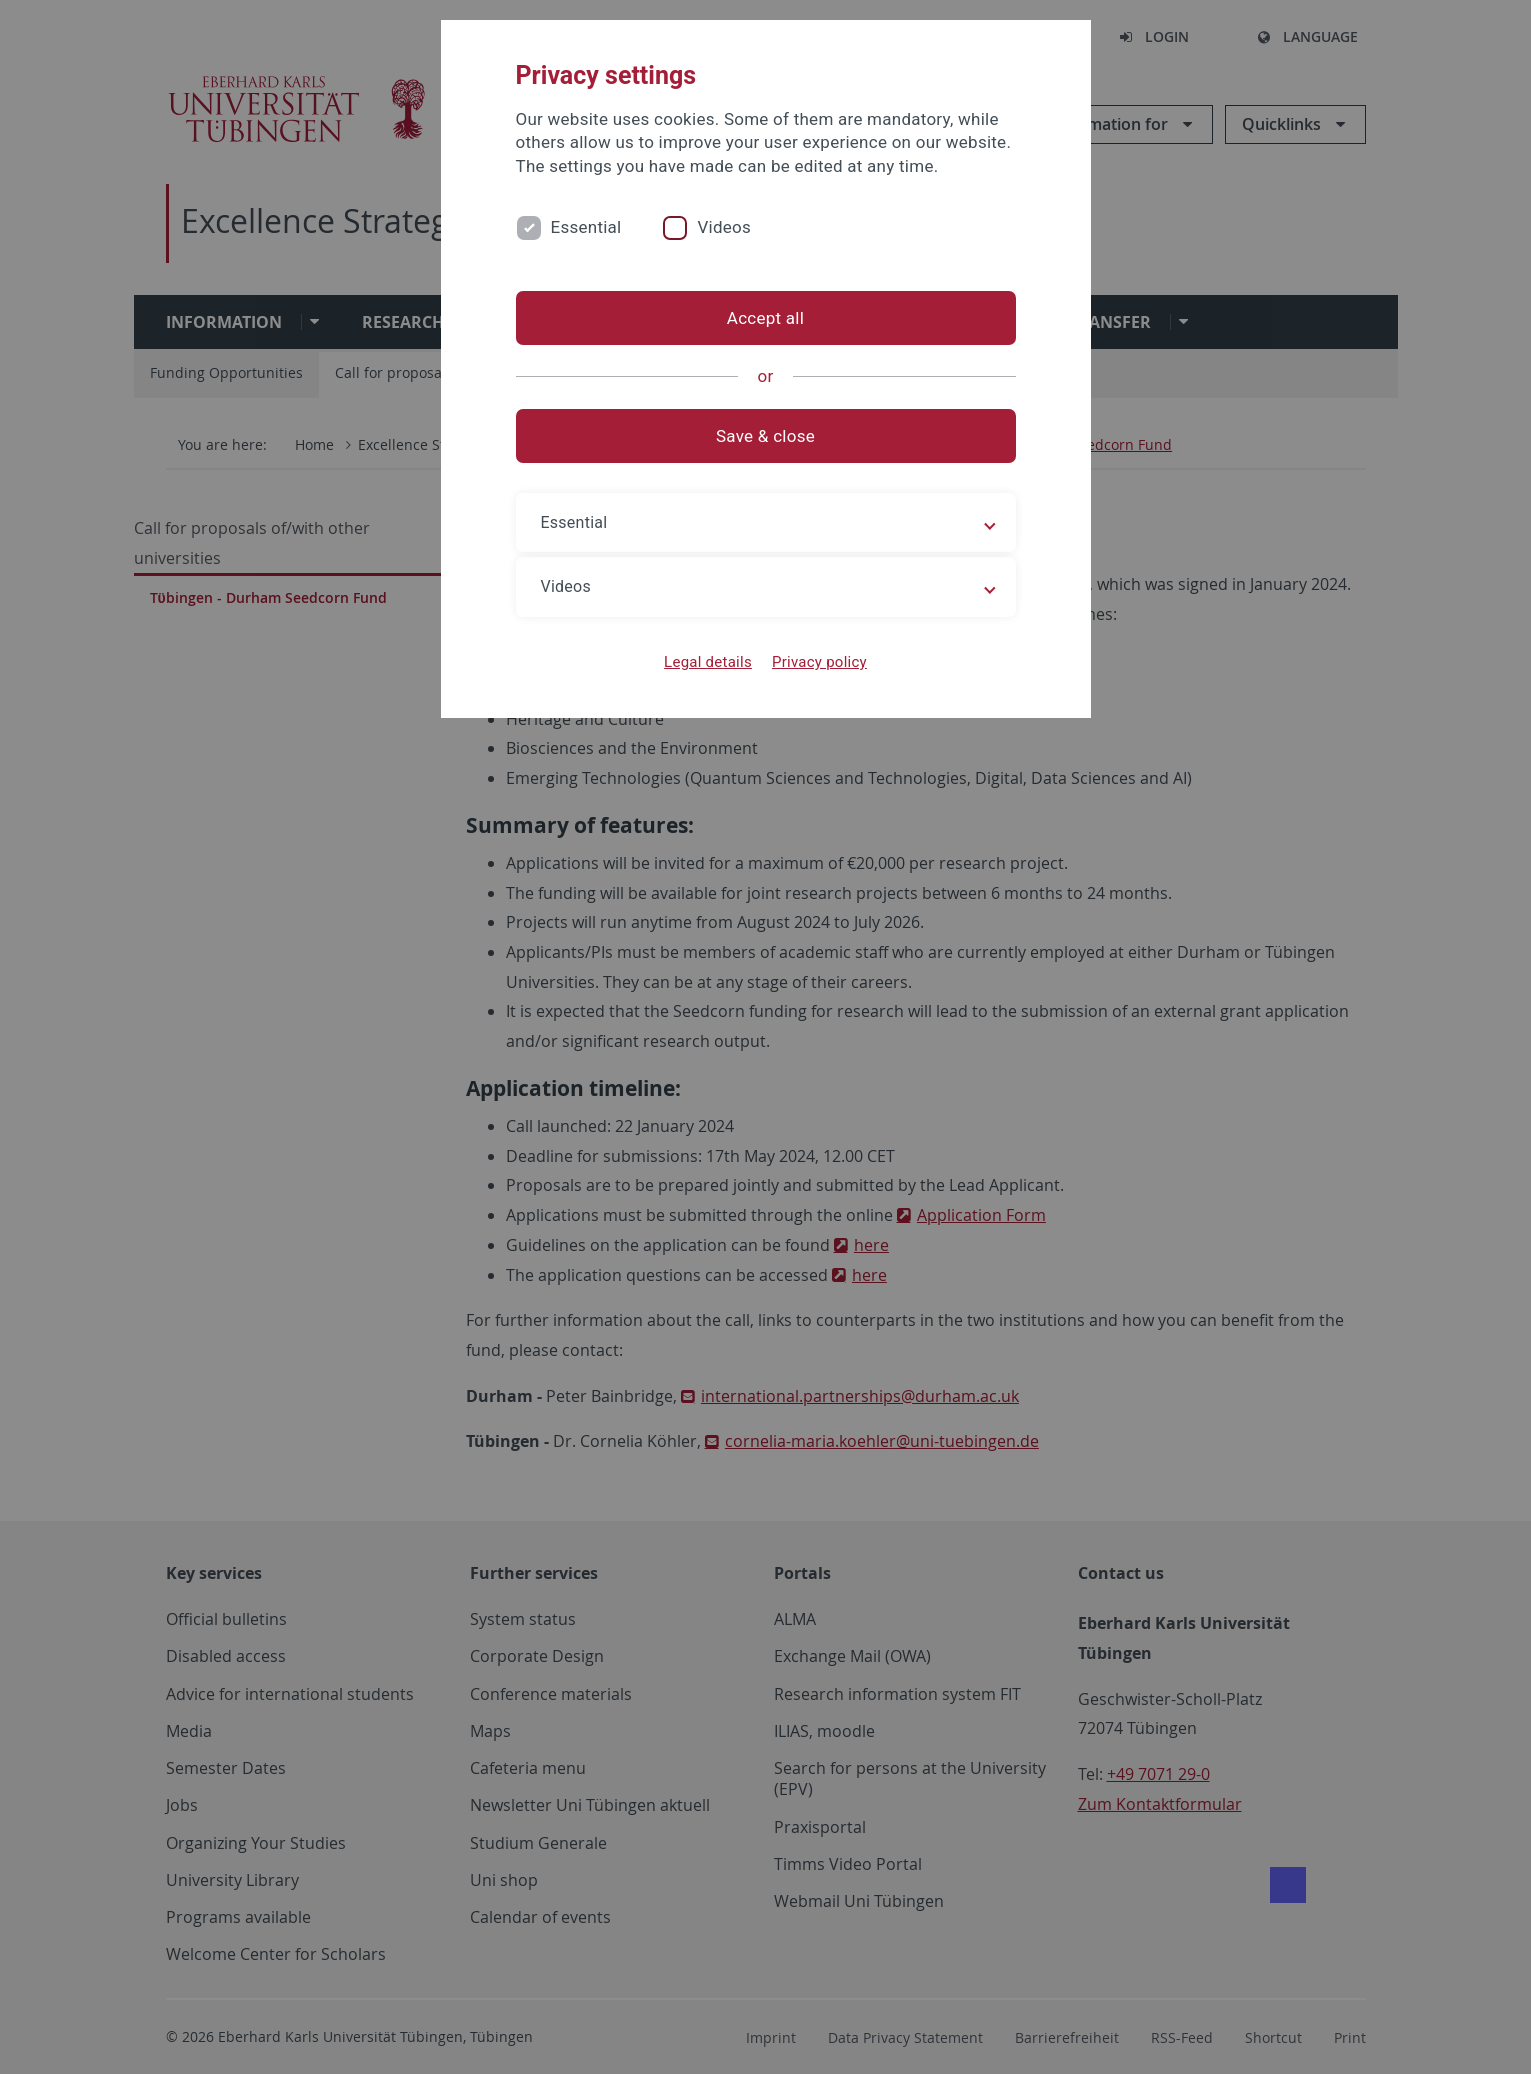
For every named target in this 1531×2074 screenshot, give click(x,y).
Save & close (765, 436)
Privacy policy (819, 662)
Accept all (765, 318)
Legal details (708, 662)
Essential (586, 227)
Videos (724, 227)
